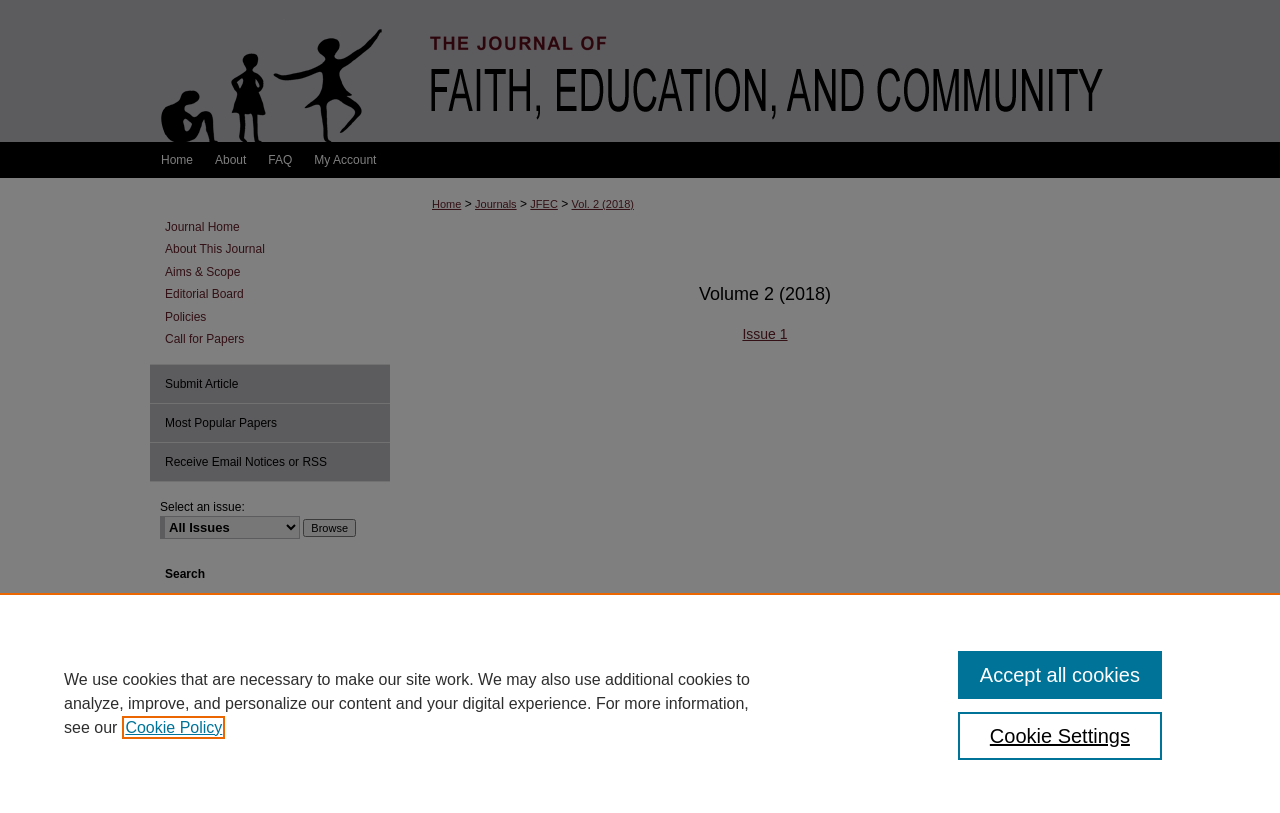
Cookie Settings (1060, 736)
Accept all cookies (1060, 675)
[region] (640, 703)
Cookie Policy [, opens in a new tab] (173, 727)
